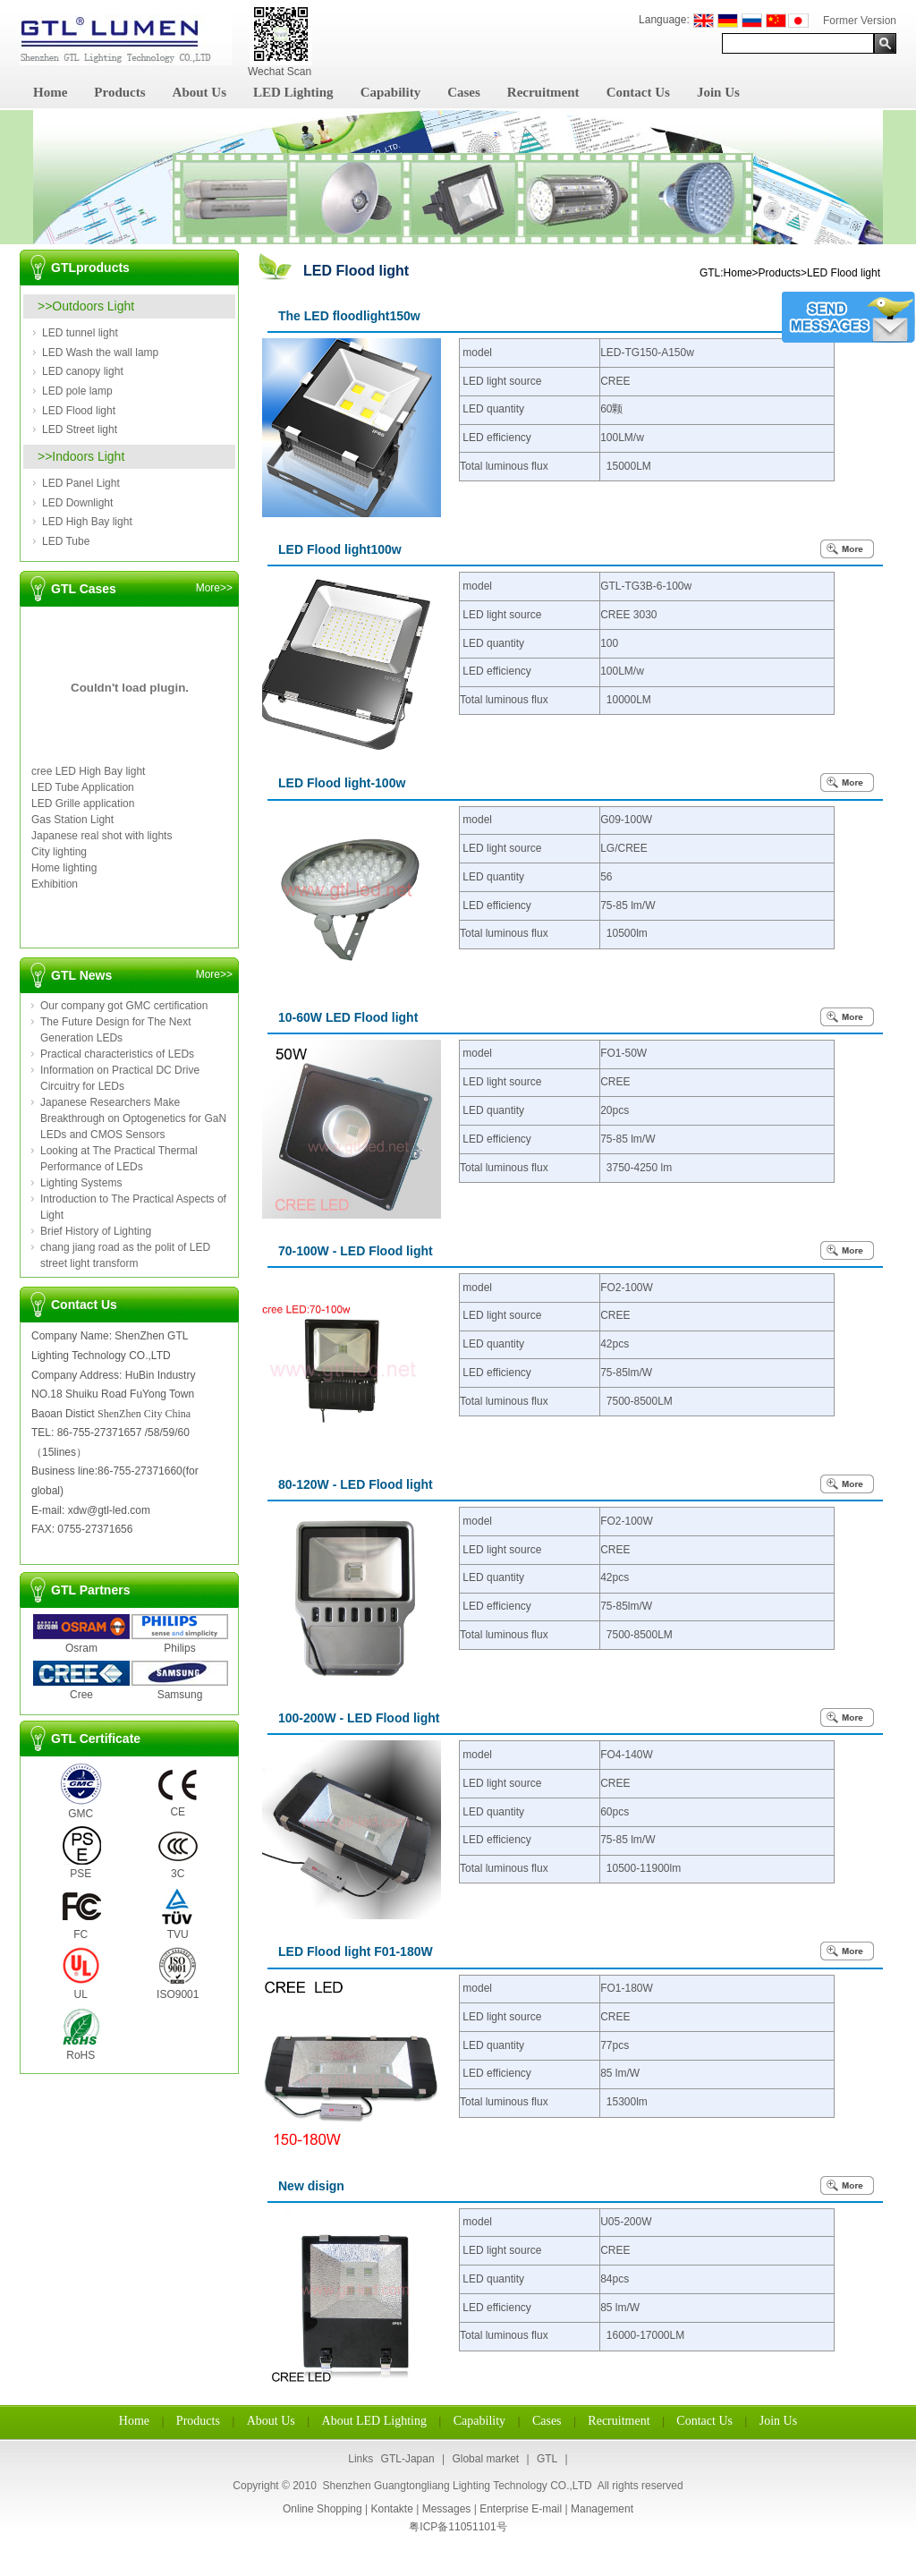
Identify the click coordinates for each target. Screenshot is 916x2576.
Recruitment (543, 92)
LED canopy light (82, 371)
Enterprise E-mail (520, 2509)
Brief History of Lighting (95, 1231)
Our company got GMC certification (124, 1005)
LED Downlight (77, 503)
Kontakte (391, 2509)
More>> (214, 588)
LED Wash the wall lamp (100, 352)
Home (50, 92)
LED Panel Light (81, 483)
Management (602, 2509)
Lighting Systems (81, 1183)
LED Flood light (78, 410)
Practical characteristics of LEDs (117, 1054)
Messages (446, 2509)
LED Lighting (293, 92)
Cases (463, 92)
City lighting (59, 852)
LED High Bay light (87, 521)
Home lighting (64, 868)
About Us (199, 92)
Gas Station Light (72, 819)
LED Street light (79, 429)
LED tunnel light (80, 333)
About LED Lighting (374, 2420)
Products (119, 92)
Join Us (718, 92)
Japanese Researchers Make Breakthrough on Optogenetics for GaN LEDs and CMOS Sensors (133, 1118)
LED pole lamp (77, 391)
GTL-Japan (408, 2459)
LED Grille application (82, 803)
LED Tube (65, 541)
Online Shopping (322, 2509)
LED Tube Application (82, 787)
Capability (390, 92)
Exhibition (54, 884)
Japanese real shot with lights (101, 835)
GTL (547, 2459)
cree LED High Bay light (88, 771)
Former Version (859, 20)
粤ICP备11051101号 (457, 2527)
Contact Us (638, 92)
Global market (485, 2459)
